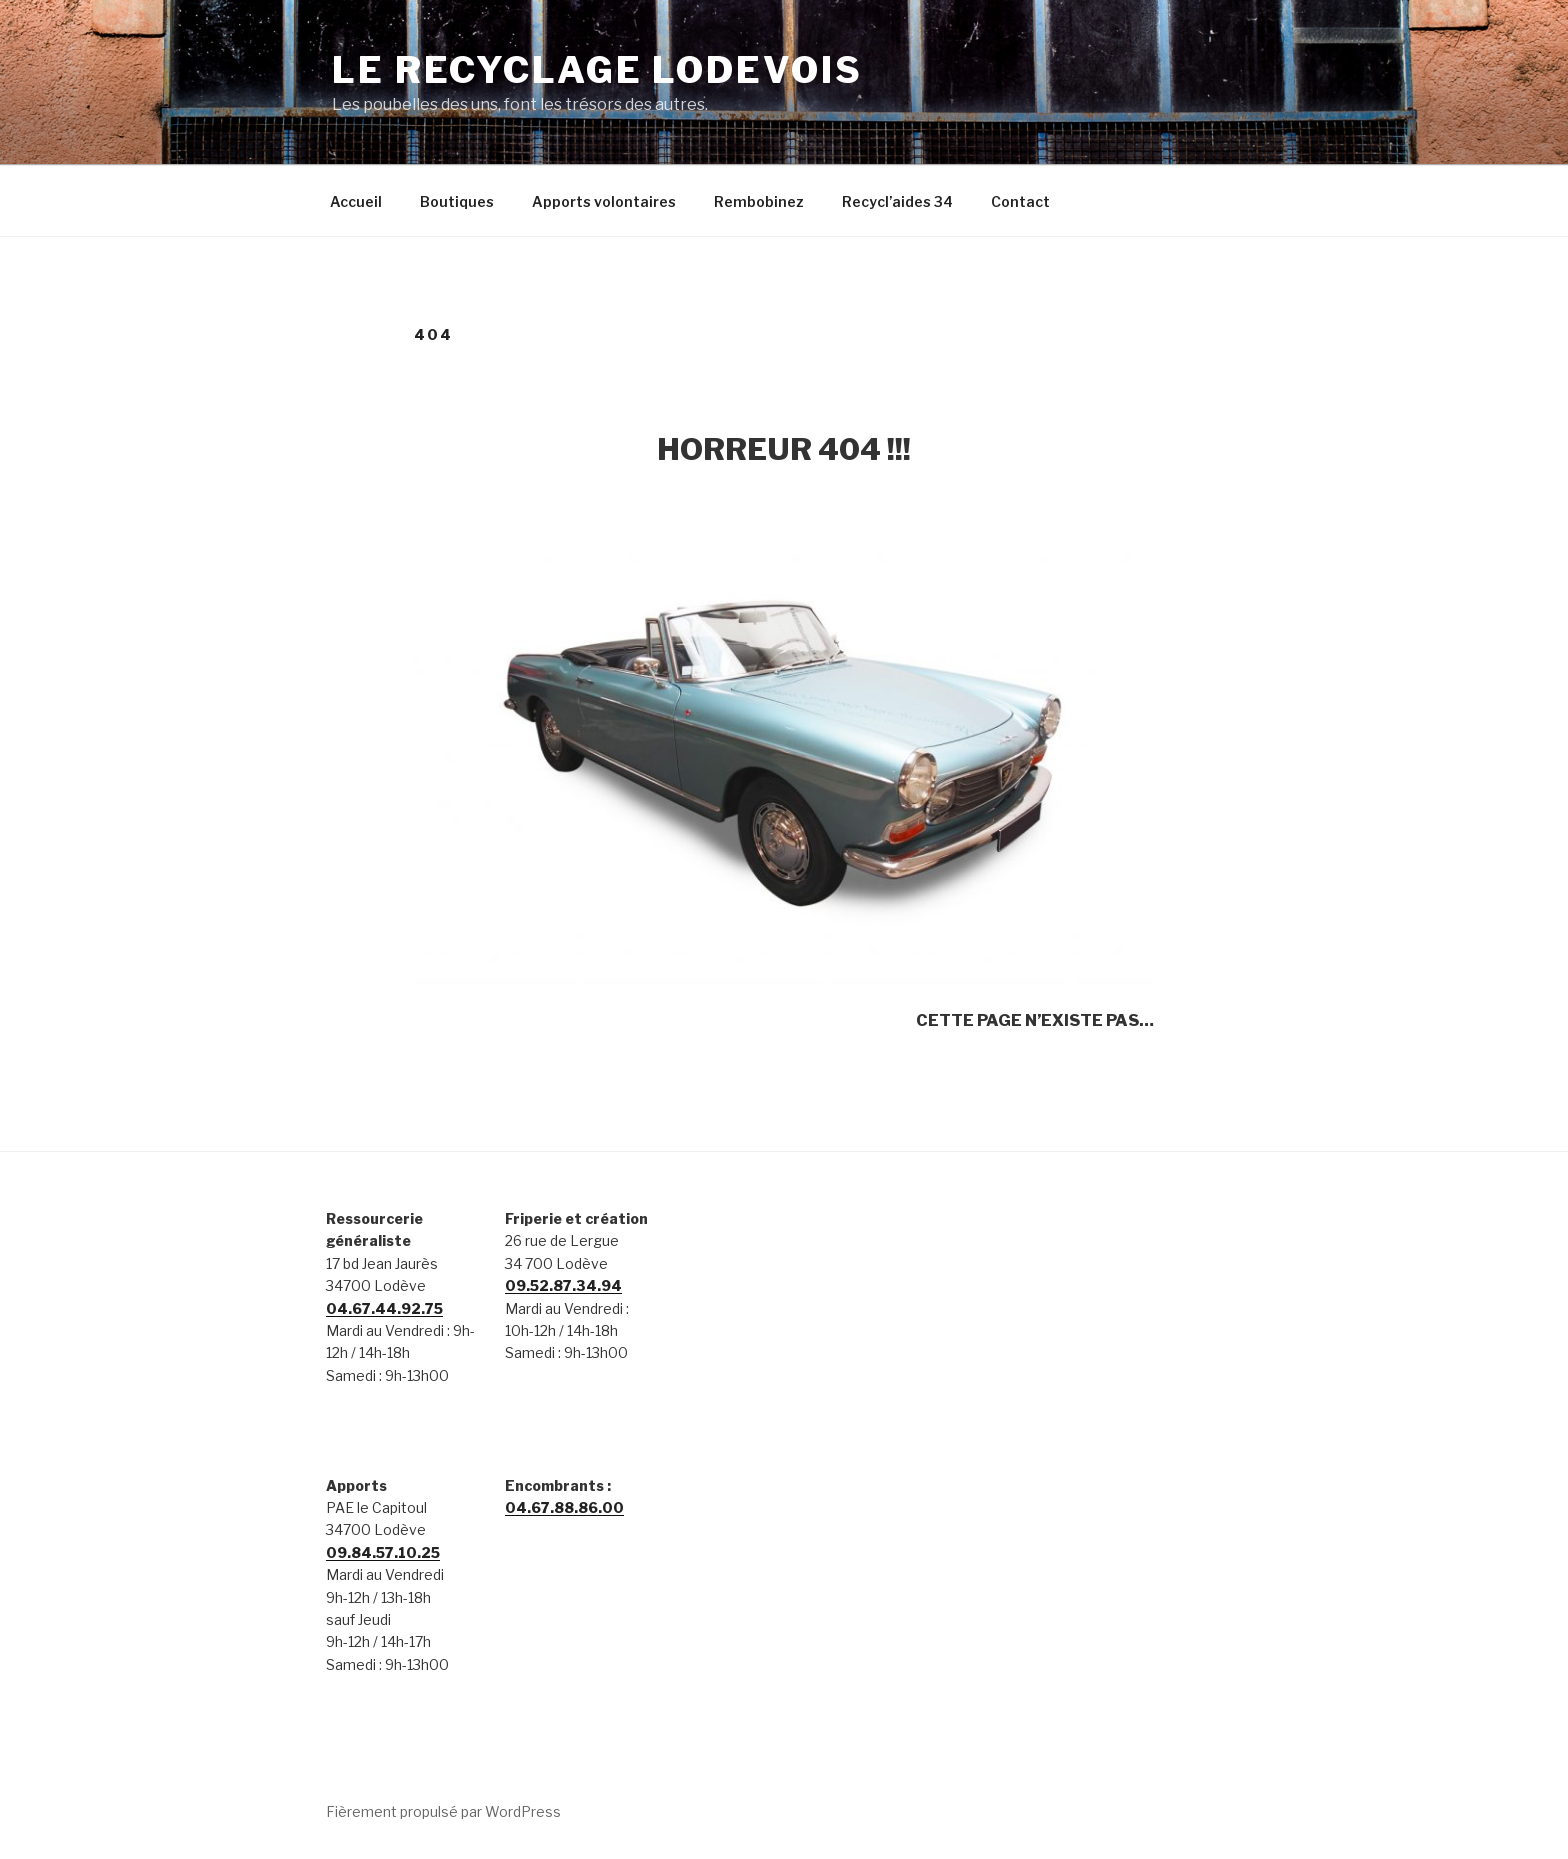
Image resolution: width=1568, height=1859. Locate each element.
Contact (1020, 201)
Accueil (356, 201)
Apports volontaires (604, 201)
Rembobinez (759, 201)
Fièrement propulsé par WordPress (443, 1811)
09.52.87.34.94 (563, 1285)
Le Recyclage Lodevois (597, 70)
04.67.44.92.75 (384, 1308)
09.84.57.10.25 (383, 1552)
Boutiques (457, 201)
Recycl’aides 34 (897, 201)
